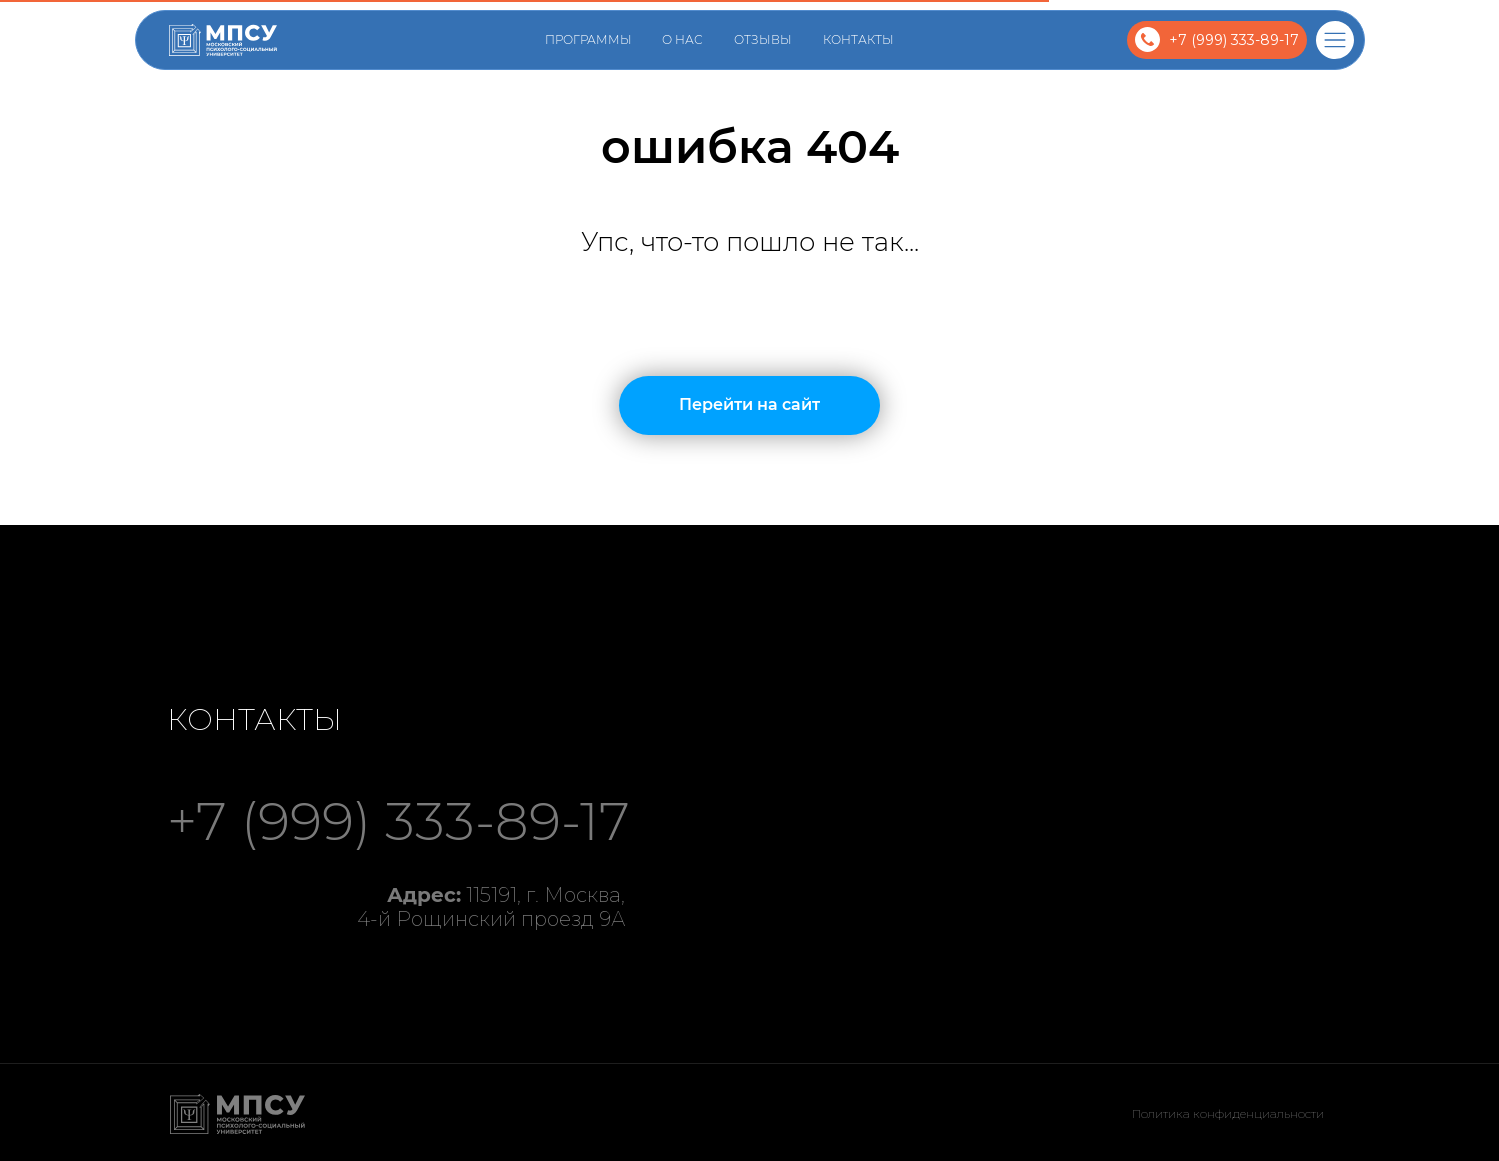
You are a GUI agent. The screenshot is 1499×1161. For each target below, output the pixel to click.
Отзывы (763, 39)
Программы (588, 39)
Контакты (858, 39)
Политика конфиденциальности (1228, 1113)
